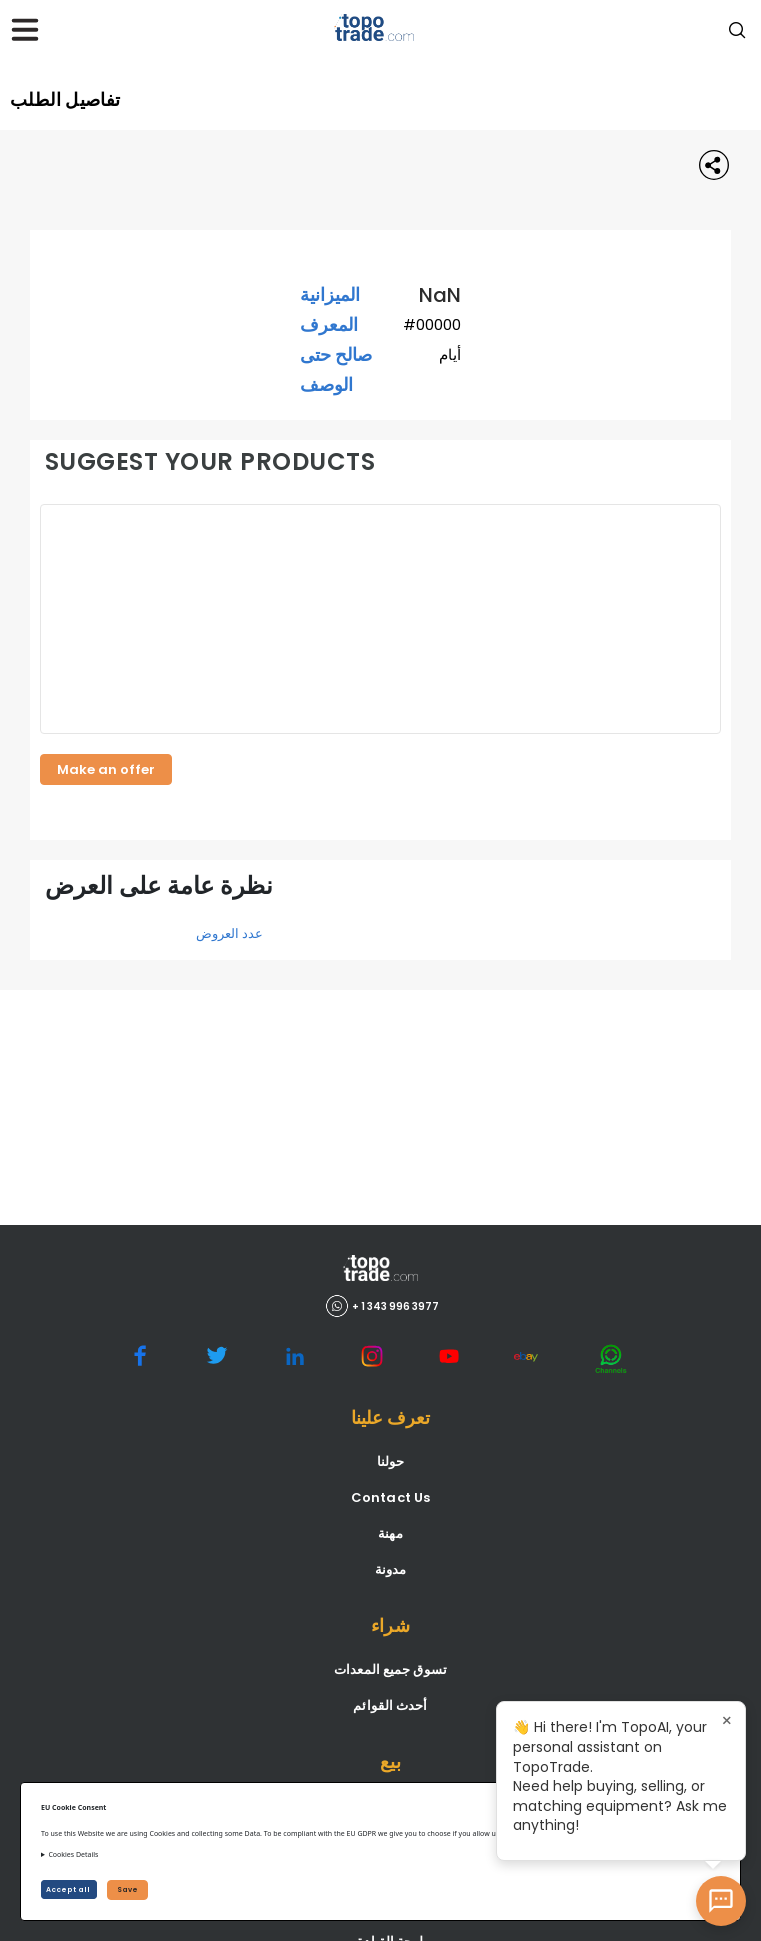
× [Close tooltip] (727, 1720)
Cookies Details (73, 1854)
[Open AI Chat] (721, 1901)
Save (127, 1889)
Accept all (69, 1889)
